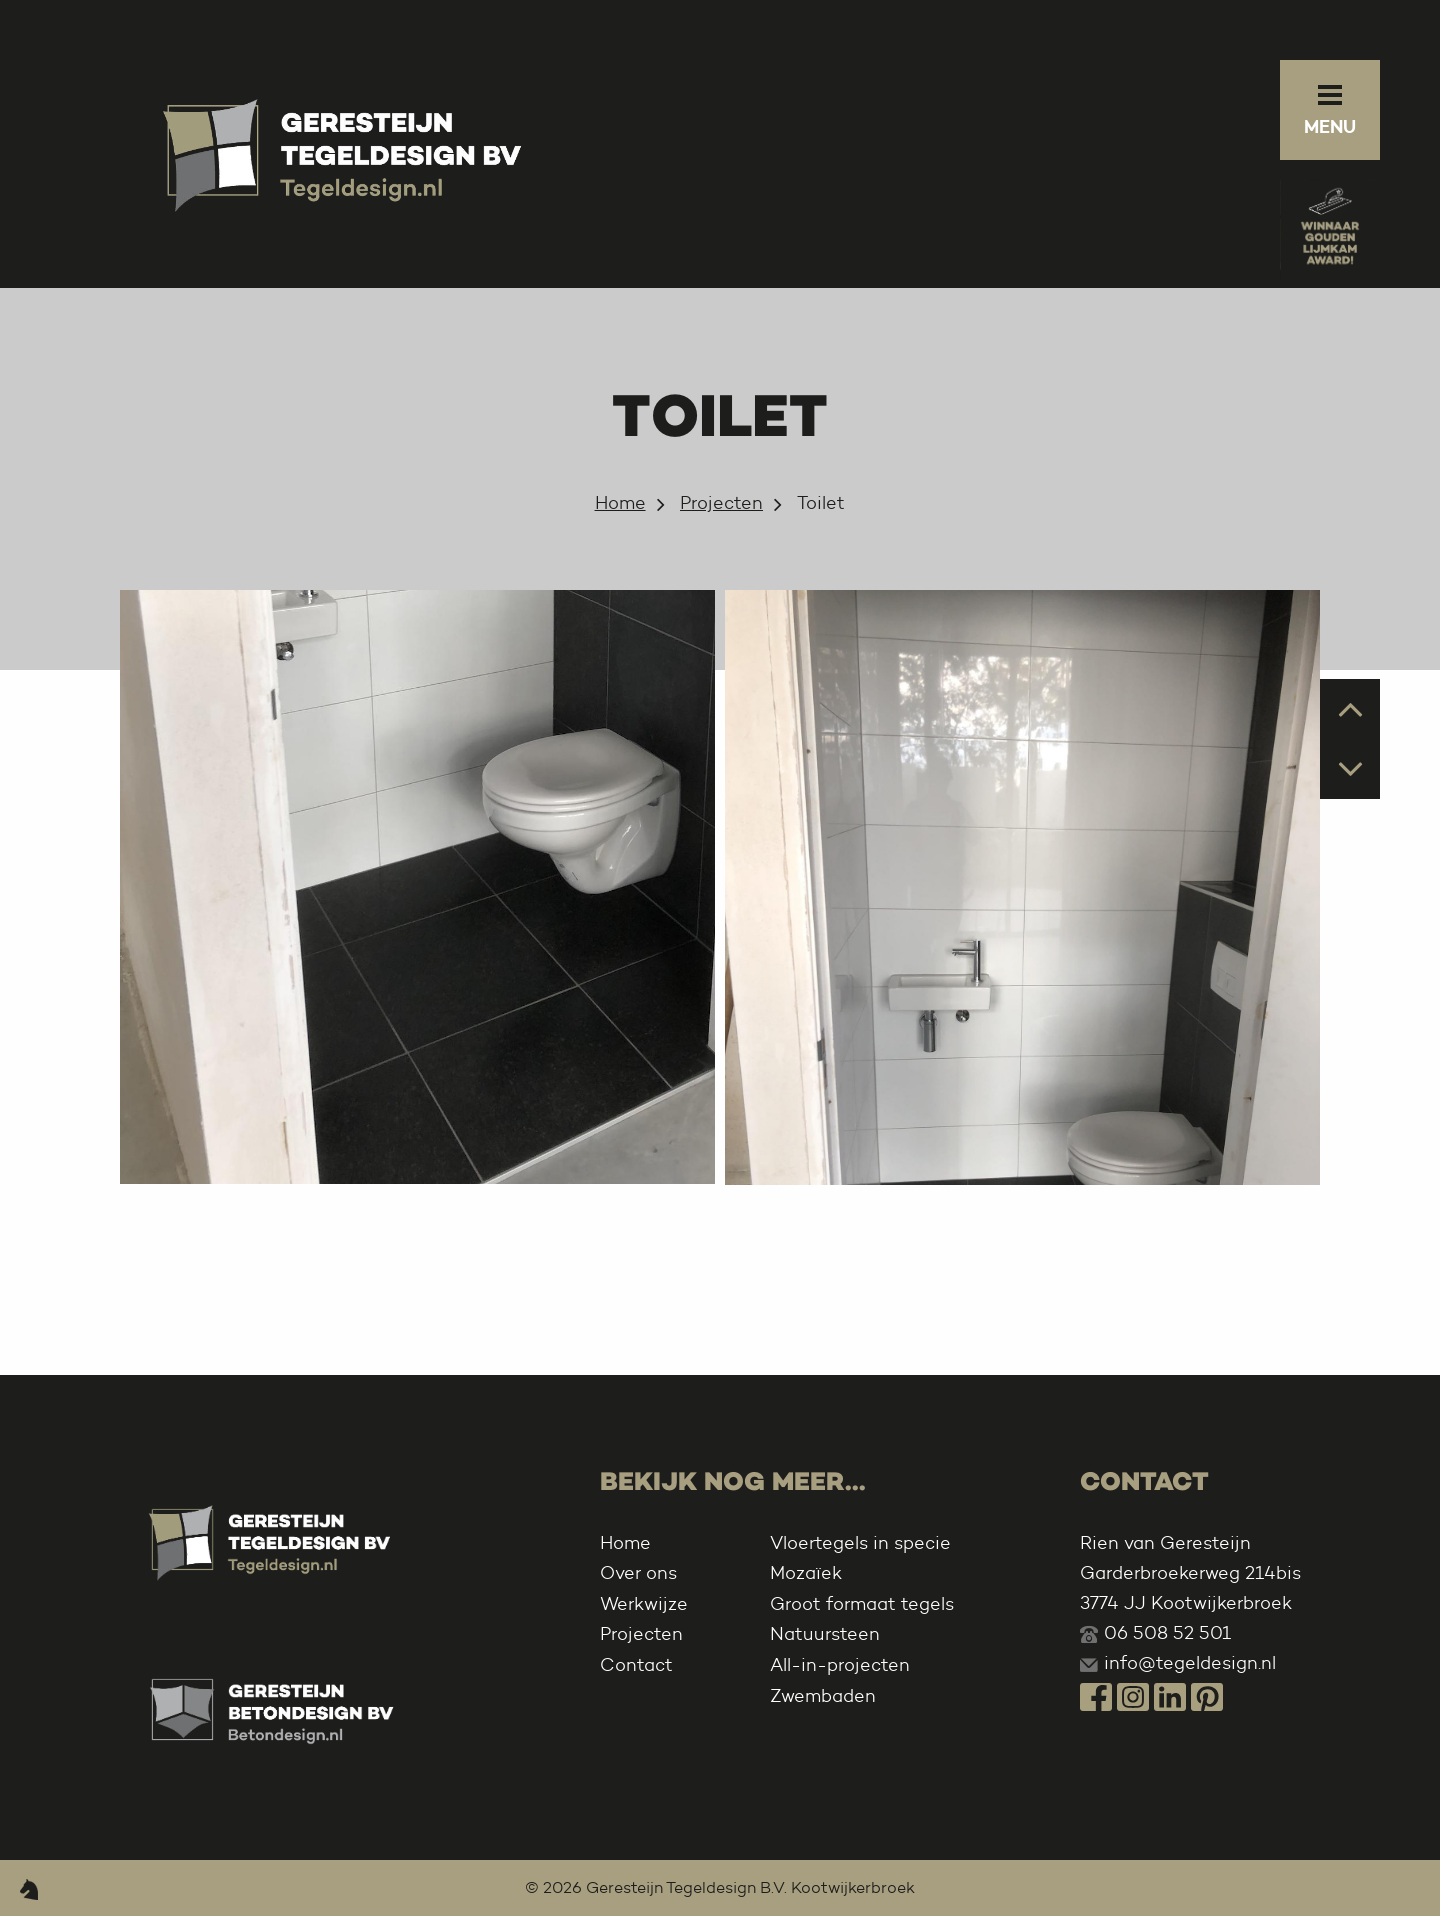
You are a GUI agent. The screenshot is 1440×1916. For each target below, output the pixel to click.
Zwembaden (823, 1696)
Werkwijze (644, 1604)
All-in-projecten (840, 1665)
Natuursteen (825, 1634)
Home (620, 503)
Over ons (638, 1573)
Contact (636, 1665)
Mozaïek (806, 1573)
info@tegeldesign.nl (1190, 1663)
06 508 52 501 (1167, 1633)
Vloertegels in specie (860, 1543)
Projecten (721, 503)
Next (1350, 767)
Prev (1350, 707)
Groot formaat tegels (862, 1604)
